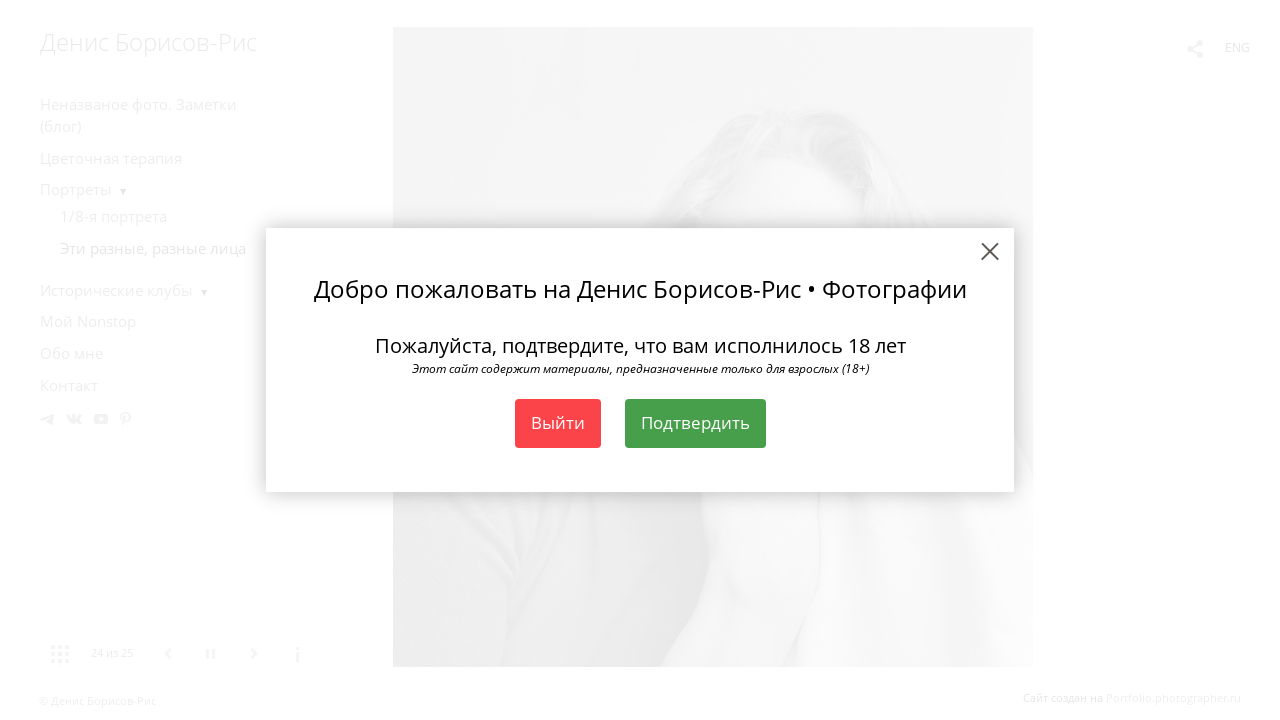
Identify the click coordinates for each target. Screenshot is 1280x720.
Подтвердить (695, 422)
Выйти (558, 422)
